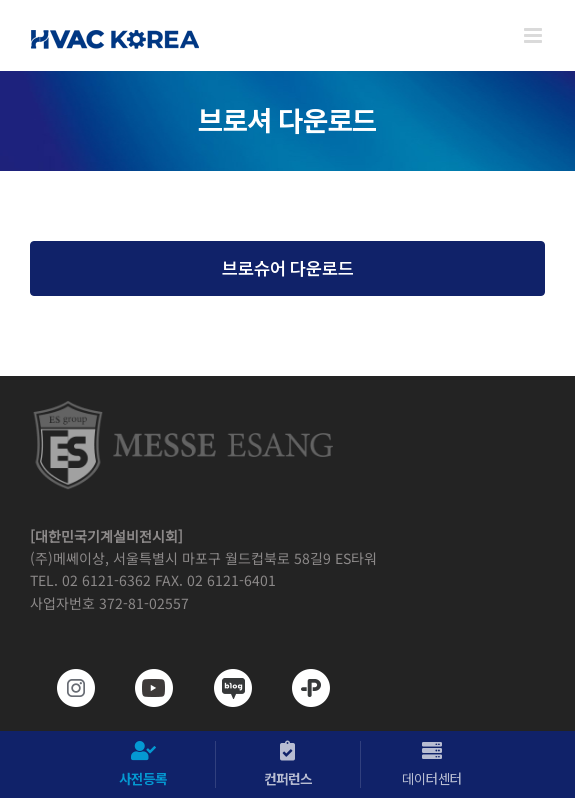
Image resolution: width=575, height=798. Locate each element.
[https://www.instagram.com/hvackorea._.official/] (63, 688)
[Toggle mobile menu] (534, 35)
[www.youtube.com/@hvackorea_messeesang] (141, 688)
